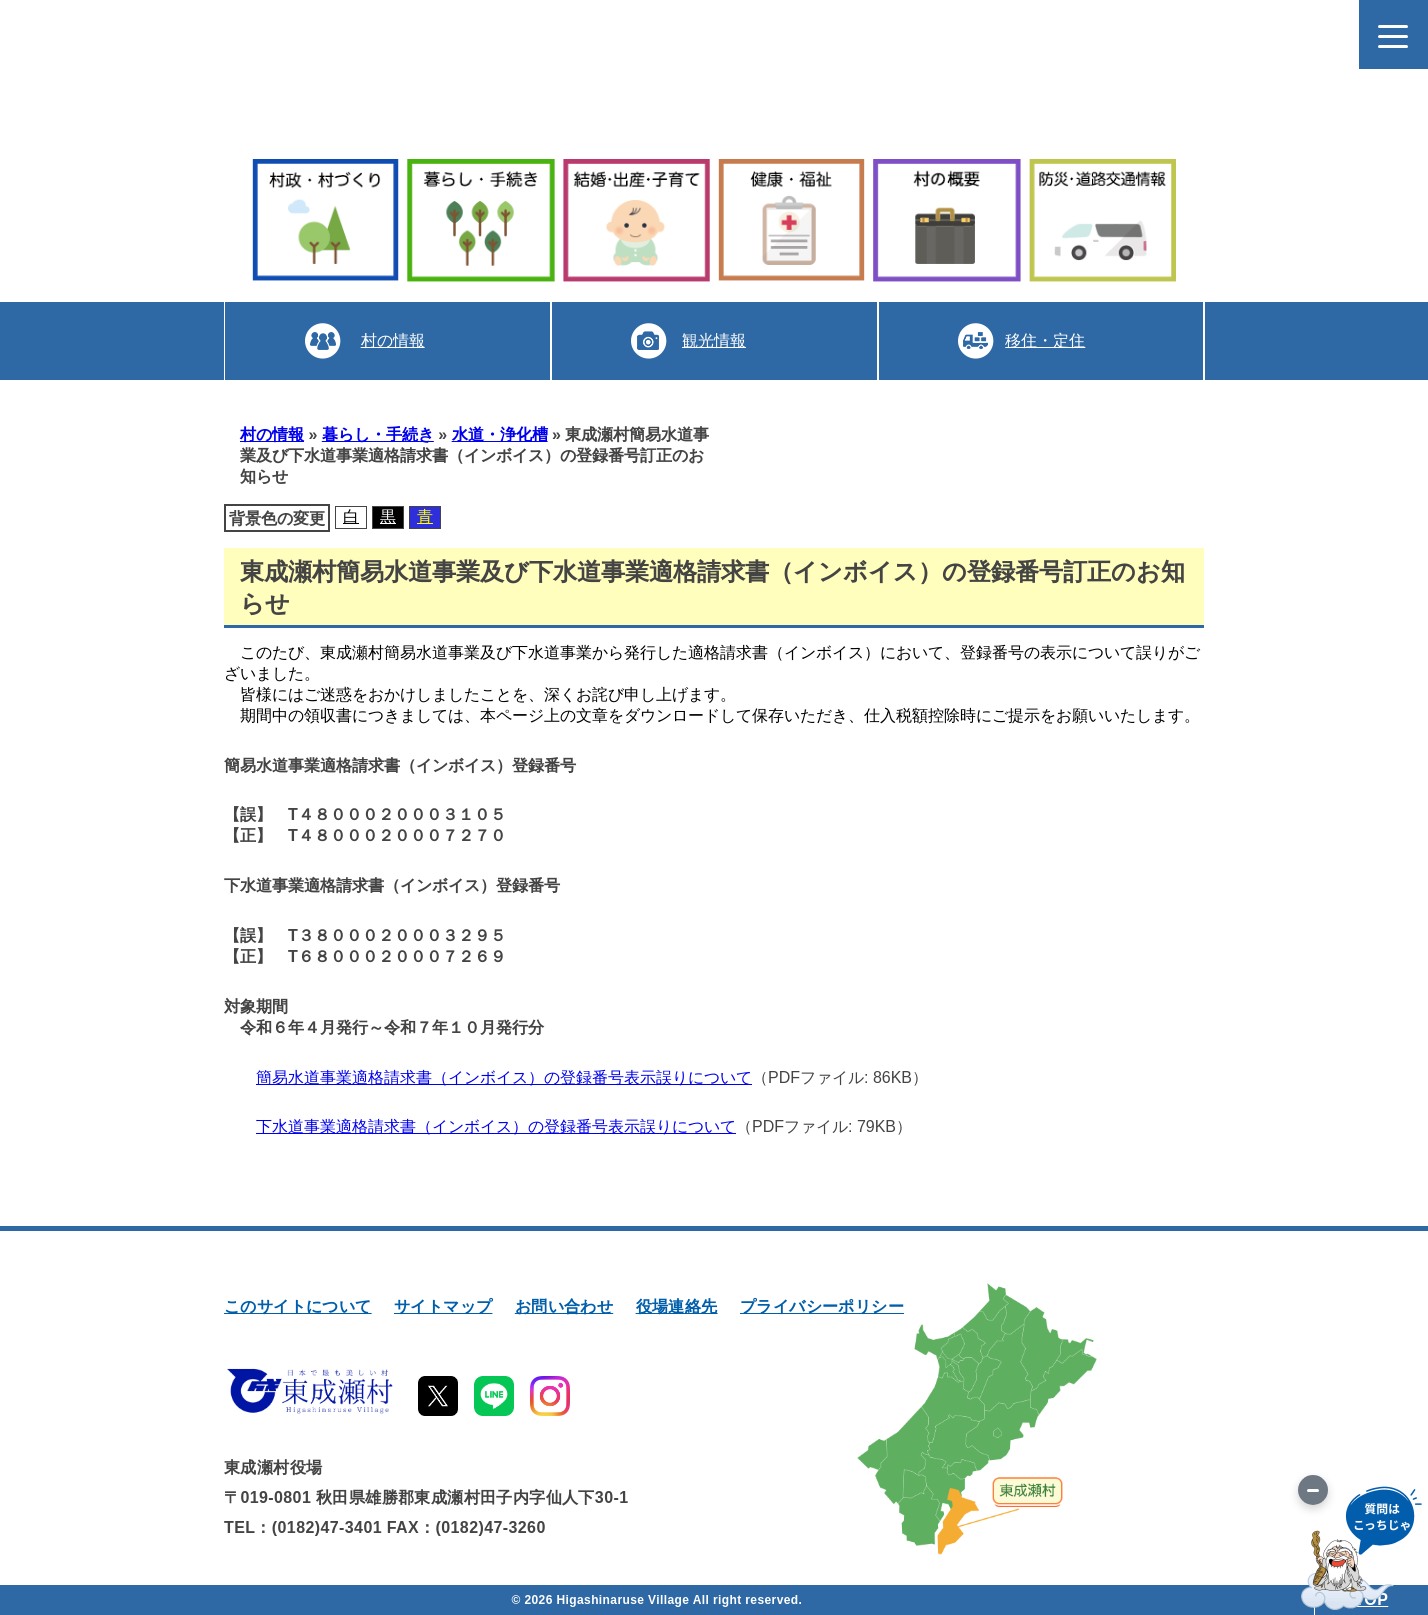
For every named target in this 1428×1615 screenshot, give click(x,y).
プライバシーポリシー (822, 1306)
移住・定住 (1045, 340)
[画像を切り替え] (1313, 1490)
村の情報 (393, 340)
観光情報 (714, 340)
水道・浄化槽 (500, 434)
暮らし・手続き (378, 434)
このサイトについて (298, 1306)
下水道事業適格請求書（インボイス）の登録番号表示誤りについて (496, 1126)
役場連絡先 (677, 1306)
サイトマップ (443, 1306)
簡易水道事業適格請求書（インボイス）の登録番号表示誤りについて (504, 1077)
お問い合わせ (564, 1306)
